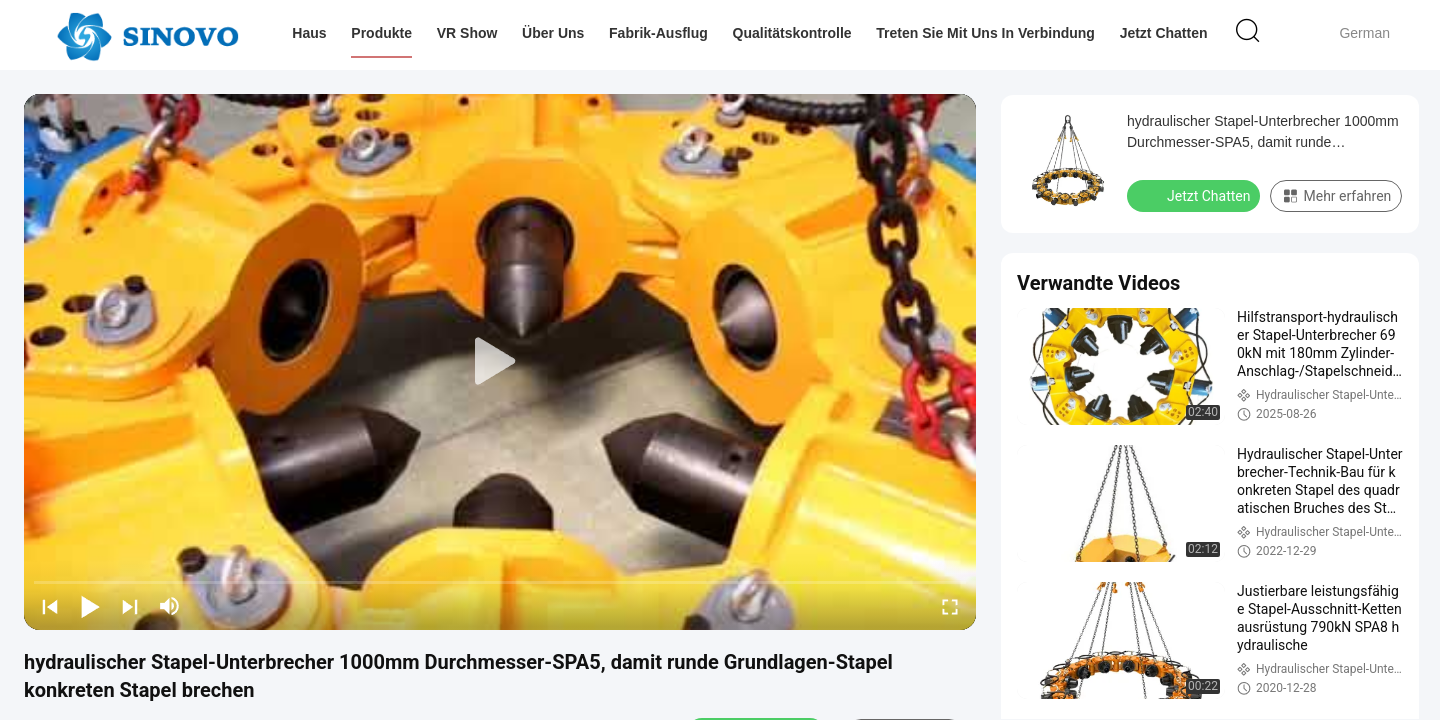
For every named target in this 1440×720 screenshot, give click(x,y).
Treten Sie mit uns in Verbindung (985, 33)
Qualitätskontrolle (792, 33)
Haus (309, 33)
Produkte (381, 33)
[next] (130, 606)
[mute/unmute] (170, 606)
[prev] (50, 606)
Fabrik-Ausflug (658, 33)
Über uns (553, 33)
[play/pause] (90, 606)
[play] (500, 362)
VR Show (467, 33)
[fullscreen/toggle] (950, 606)
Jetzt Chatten (1164, 33)
